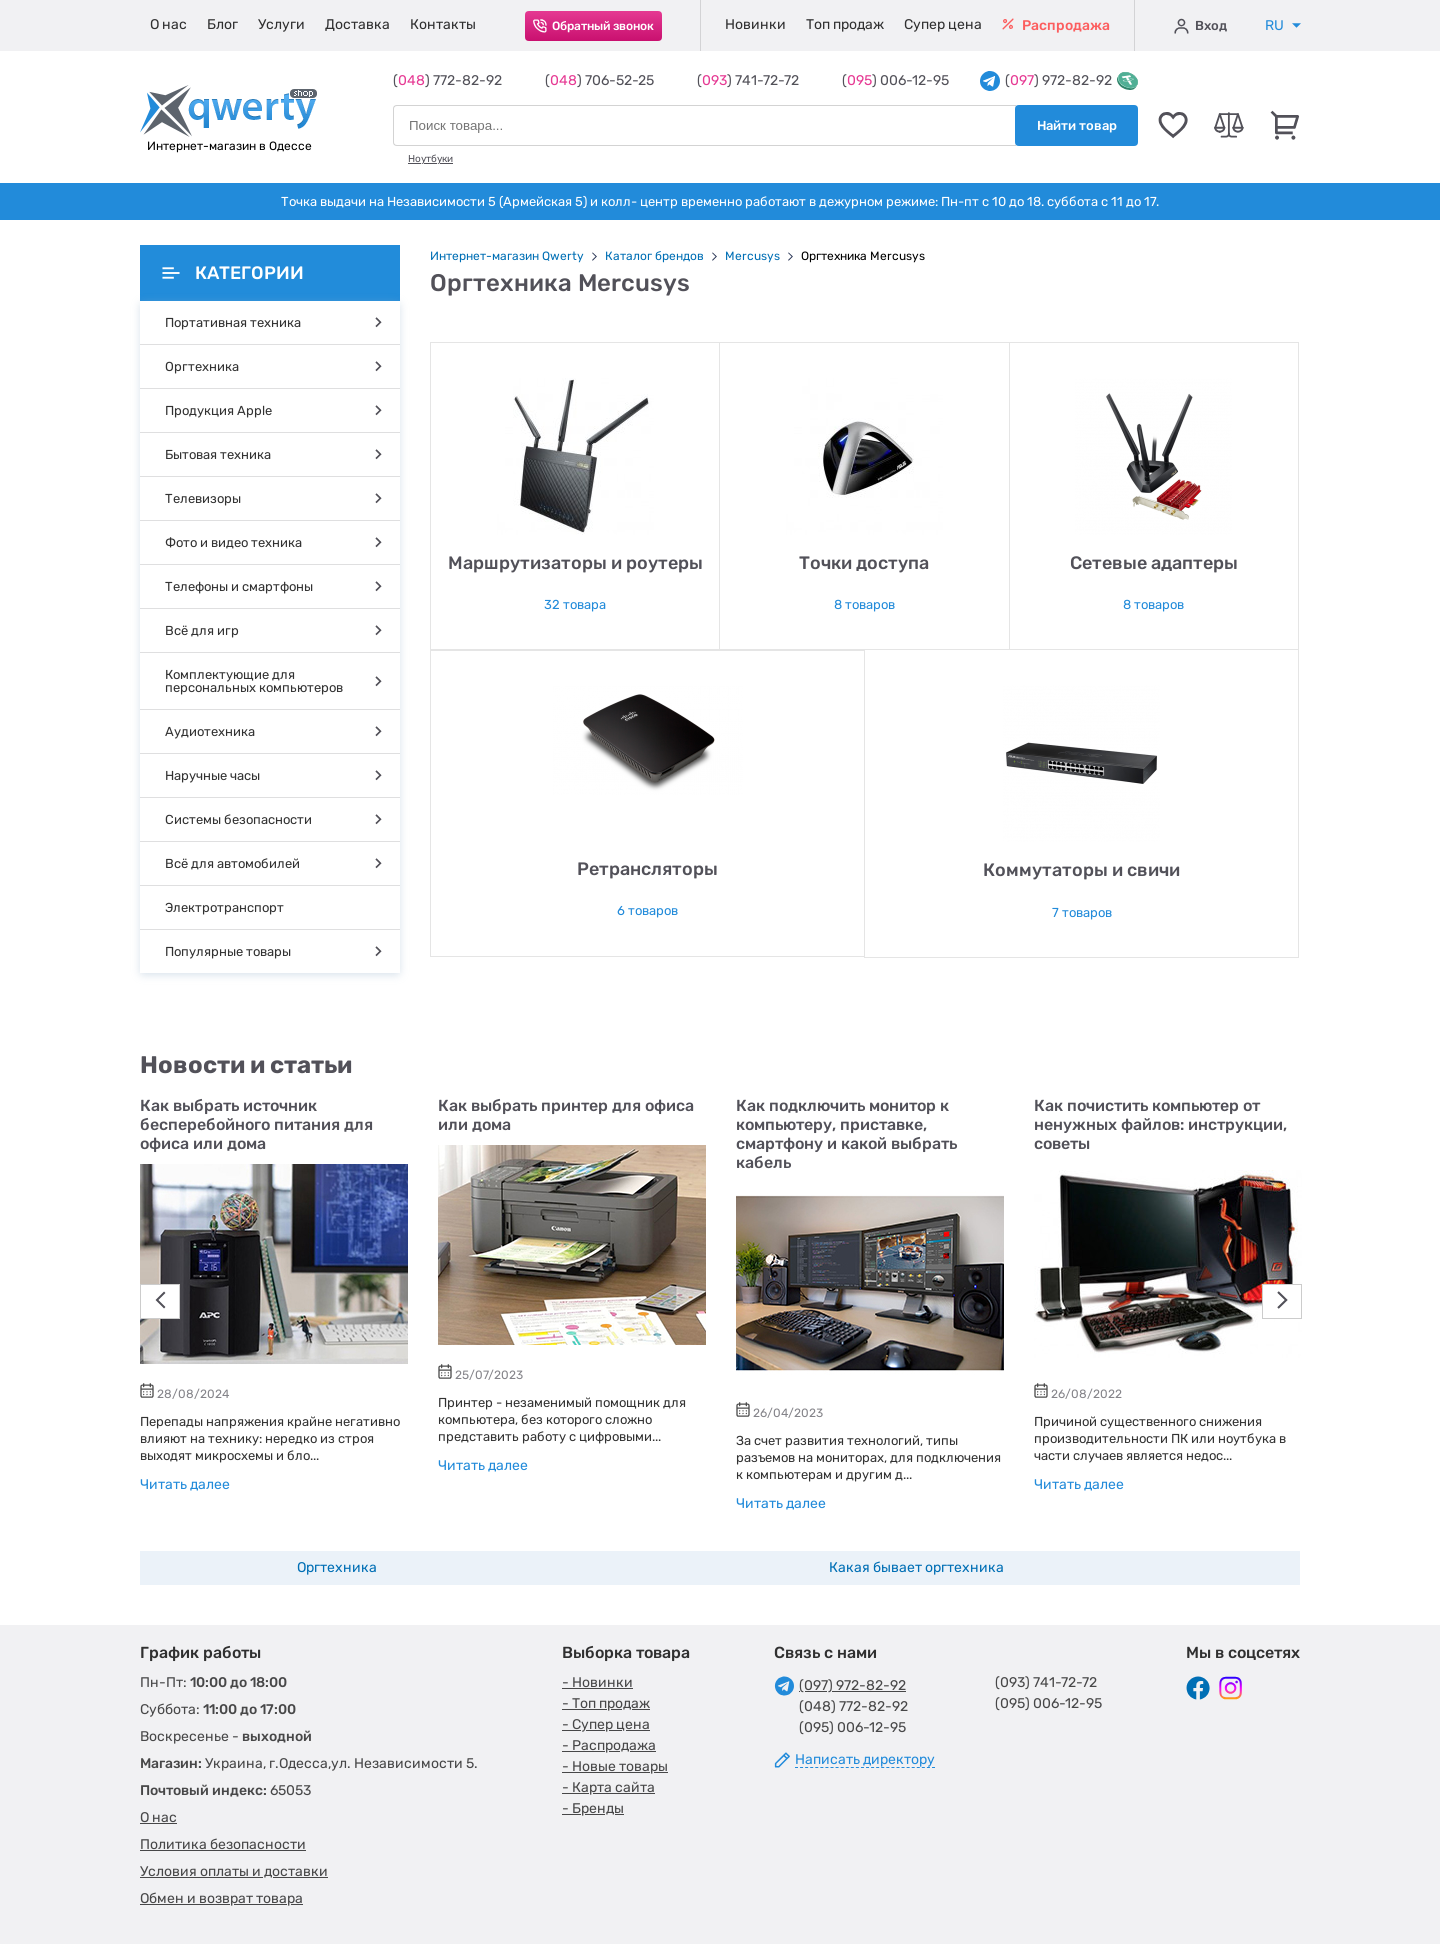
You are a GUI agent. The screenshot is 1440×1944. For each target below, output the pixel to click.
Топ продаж (845, 24)
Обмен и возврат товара (221, 1898)
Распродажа (1056, 25)
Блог (222, 24)
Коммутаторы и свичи (1081, 870)
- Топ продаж (606, 1703)
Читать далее (185, 1484)
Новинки (755, 24)
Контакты (443, 24)
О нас (168, 24)
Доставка (357, 24)
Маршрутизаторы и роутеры (575, 563)
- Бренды (593, 1808)
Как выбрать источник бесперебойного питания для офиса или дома (256, 1124)
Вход (1200, 26)
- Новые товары (615, 1766)
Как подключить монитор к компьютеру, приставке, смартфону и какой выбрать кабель (846, 1134)
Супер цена (943, 24)
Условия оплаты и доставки (234, 1871)
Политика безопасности (223, 1844)
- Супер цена (606, 1724)
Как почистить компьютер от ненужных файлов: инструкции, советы (1160, 1124)
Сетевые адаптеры (1154, 563)
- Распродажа (609, 1745)
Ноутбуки (430, 159)
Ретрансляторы (647, 869)
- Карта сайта (608, 1787)
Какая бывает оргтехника (916, 1567)
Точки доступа (864, 563)
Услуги (281, 24)
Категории (233, 273)
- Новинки (597, 1682)
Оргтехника (337, 1567)
